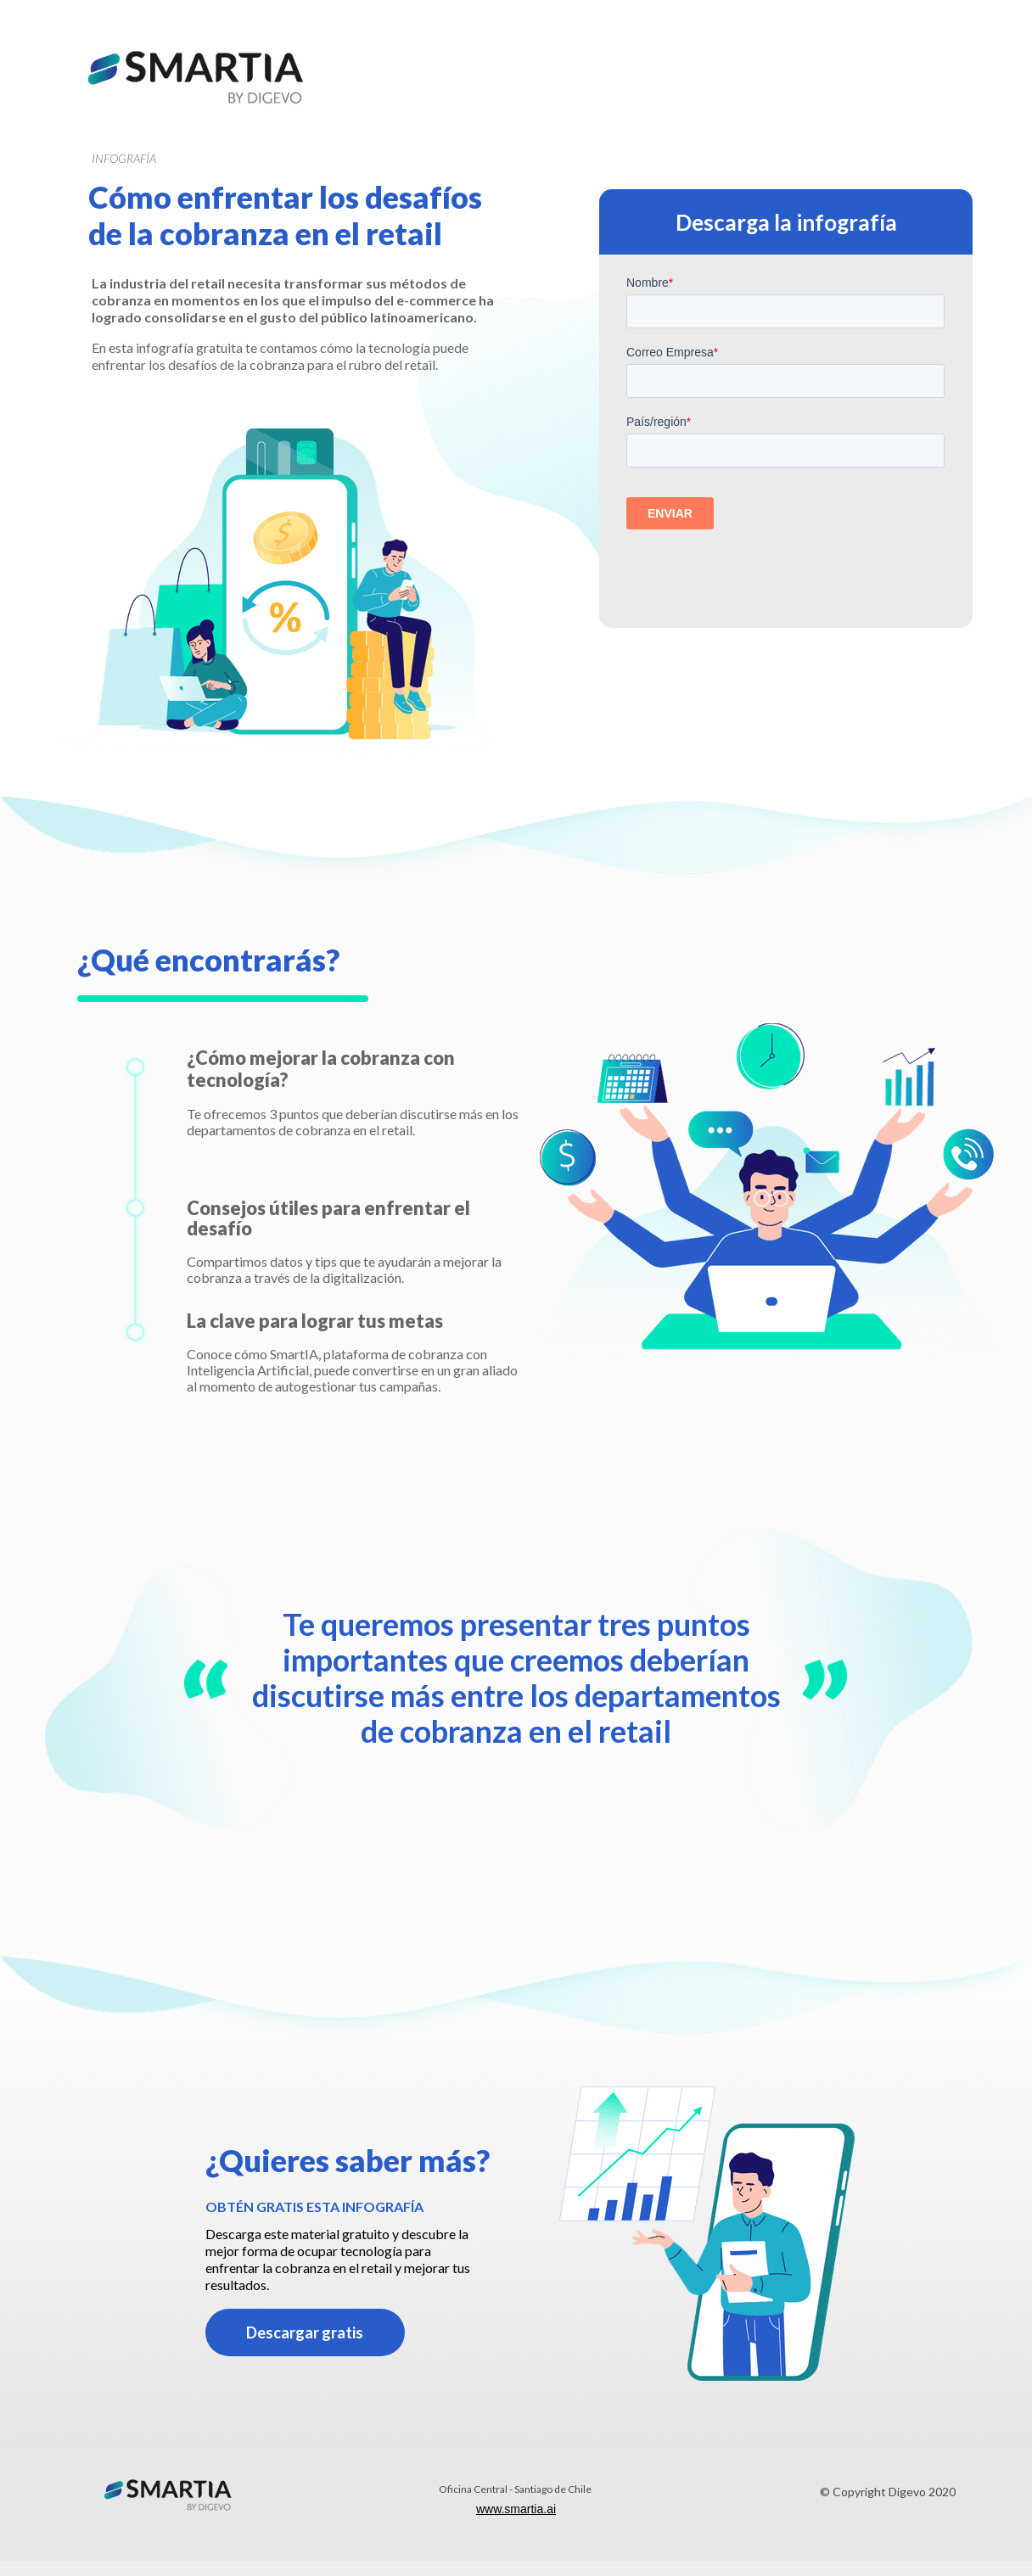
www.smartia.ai (516, 2509)
